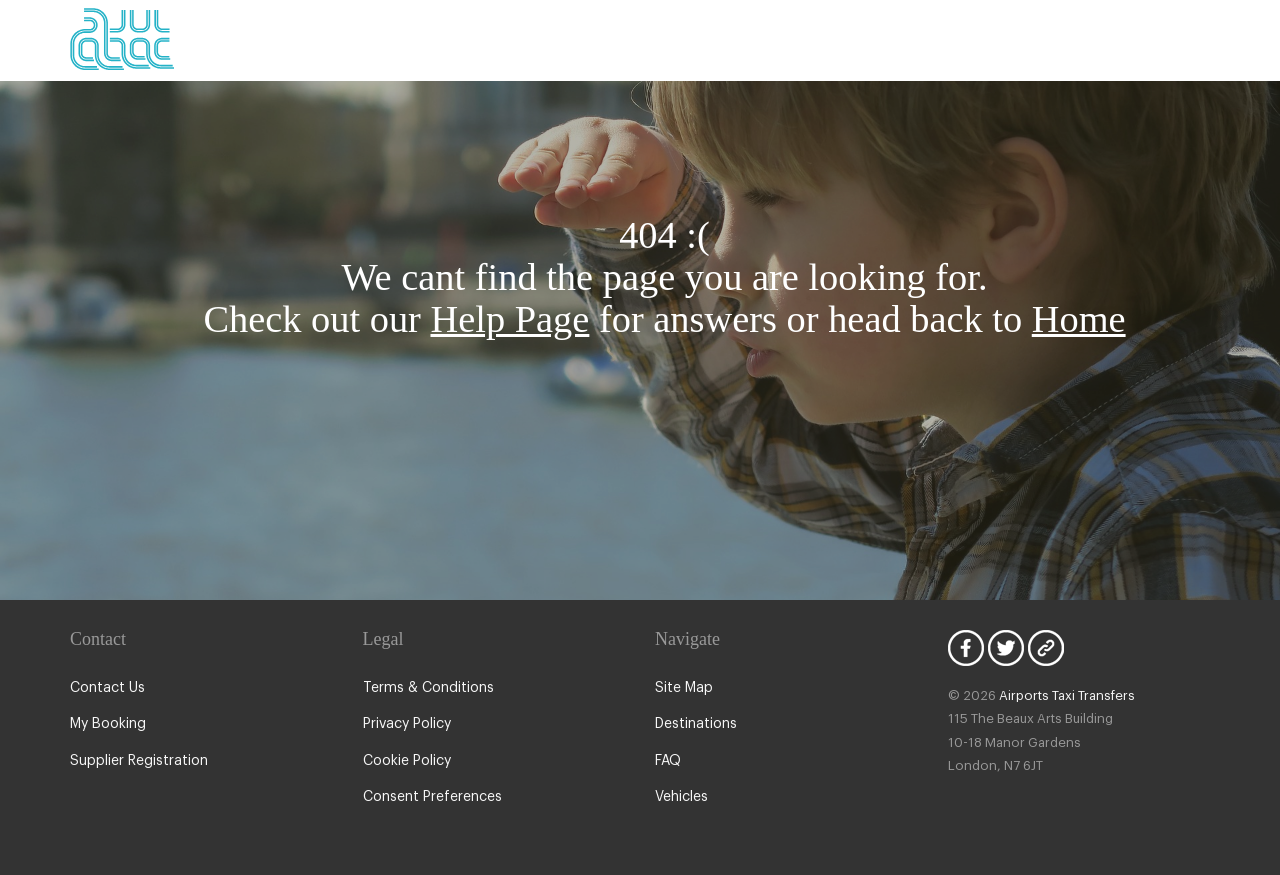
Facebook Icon (966, 648)
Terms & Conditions (423, 688)
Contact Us (104, 688)
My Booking (106, 724)
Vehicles (681, 797)
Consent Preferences (429, 797)
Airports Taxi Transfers (1057, 695)
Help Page (510, 319)
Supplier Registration (135, 761)
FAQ (669, 761)
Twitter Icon (1006, 648)
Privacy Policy (406, 724)
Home (1079, 319)
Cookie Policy (405, 761)
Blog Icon (1046, 648)
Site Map (682, 688)
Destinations (693, 724)
